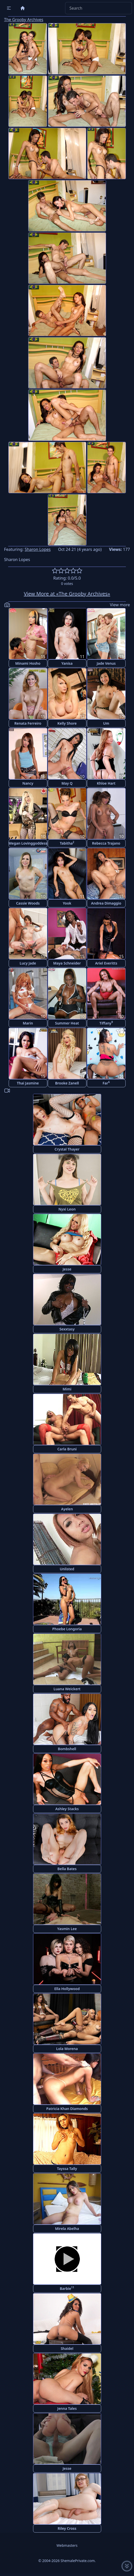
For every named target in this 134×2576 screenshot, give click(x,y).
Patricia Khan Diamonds (67, 2108)
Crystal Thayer (66, 1149)
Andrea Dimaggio (106, 903)
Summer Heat (67, 1023)
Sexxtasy (67, 1329)
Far (106, 1082)
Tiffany (106, 1023)
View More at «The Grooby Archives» (67, 593)
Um (106, 723)
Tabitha (67, 843)
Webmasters (66, 2545)
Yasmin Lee (67, 1928)
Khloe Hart (106, 783)
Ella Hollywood (67, 1988)
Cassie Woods (28, 903)
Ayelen (67, 1509)
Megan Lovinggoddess (28, 843)
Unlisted (67, 1568)
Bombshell (67, 1748)
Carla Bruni (67, 1449)
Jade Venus (106, 663)
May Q (67, 783)
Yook (67, 903)
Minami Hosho (27, 663)
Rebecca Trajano (106, 843)
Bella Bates (67, 1868)
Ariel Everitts (106, 963)
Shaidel (67, 2348)
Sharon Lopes (38, 549)
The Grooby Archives (23, 19)
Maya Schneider (67, 963)
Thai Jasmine (28, 1083)
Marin (28, 1023)
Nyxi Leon (67, 1209)
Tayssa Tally (67, 2168)
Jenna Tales (67, 2408)
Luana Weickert (67, 1688)
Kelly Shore (67, 723)
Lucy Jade (28, 963)
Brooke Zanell (67, 1083)
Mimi (67, 1389)
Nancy (27, 783)
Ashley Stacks (67, 1808)
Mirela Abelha (67, 2228)
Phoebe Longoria (67, 1628)
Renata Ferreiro (27, 723)
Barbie (67, 2288)
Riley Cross (67, 2528)
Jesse (67, 1269)
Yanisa (67, 663)
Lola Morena (67, 2048)
